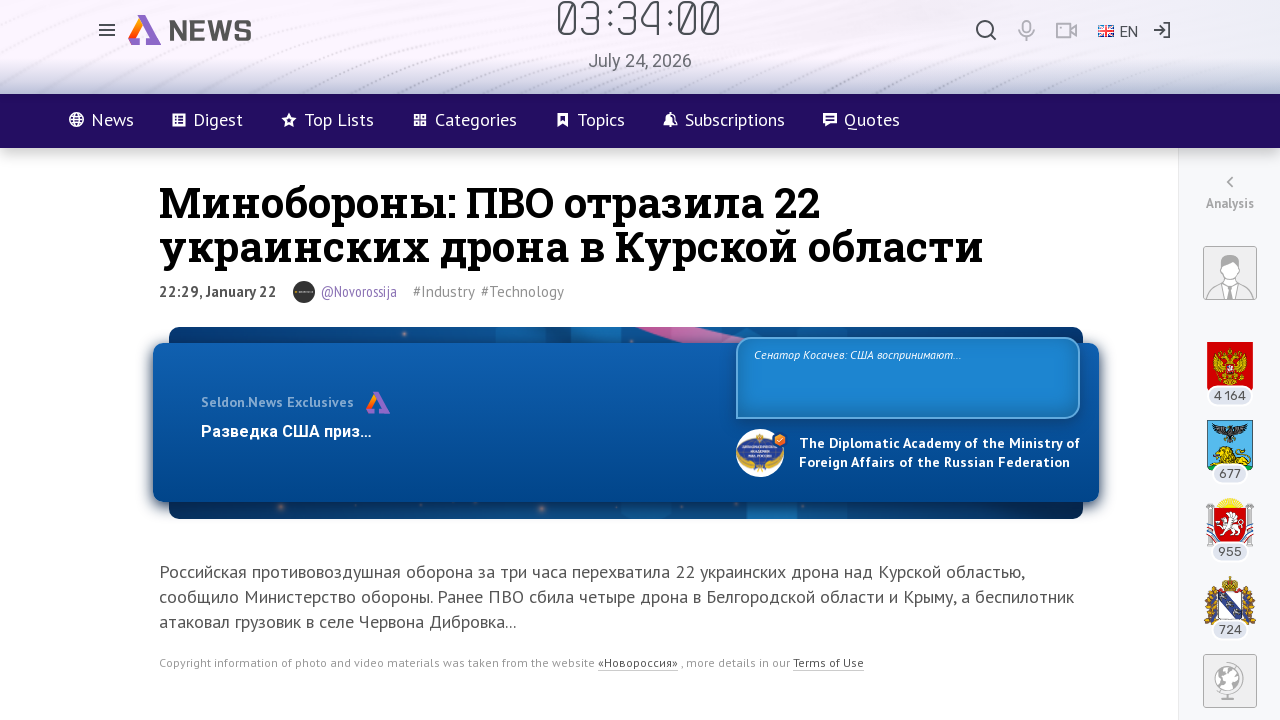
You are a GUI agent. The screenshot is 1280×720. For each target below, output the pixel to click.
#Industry (444, 291)
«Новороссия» (638, 662)
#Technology (522, 291)
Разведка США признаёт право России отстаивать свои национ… (458, 431)
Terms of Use (828, 662)
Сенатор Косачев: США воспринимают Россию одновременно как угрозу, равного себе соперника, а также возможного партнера (905, 376)
